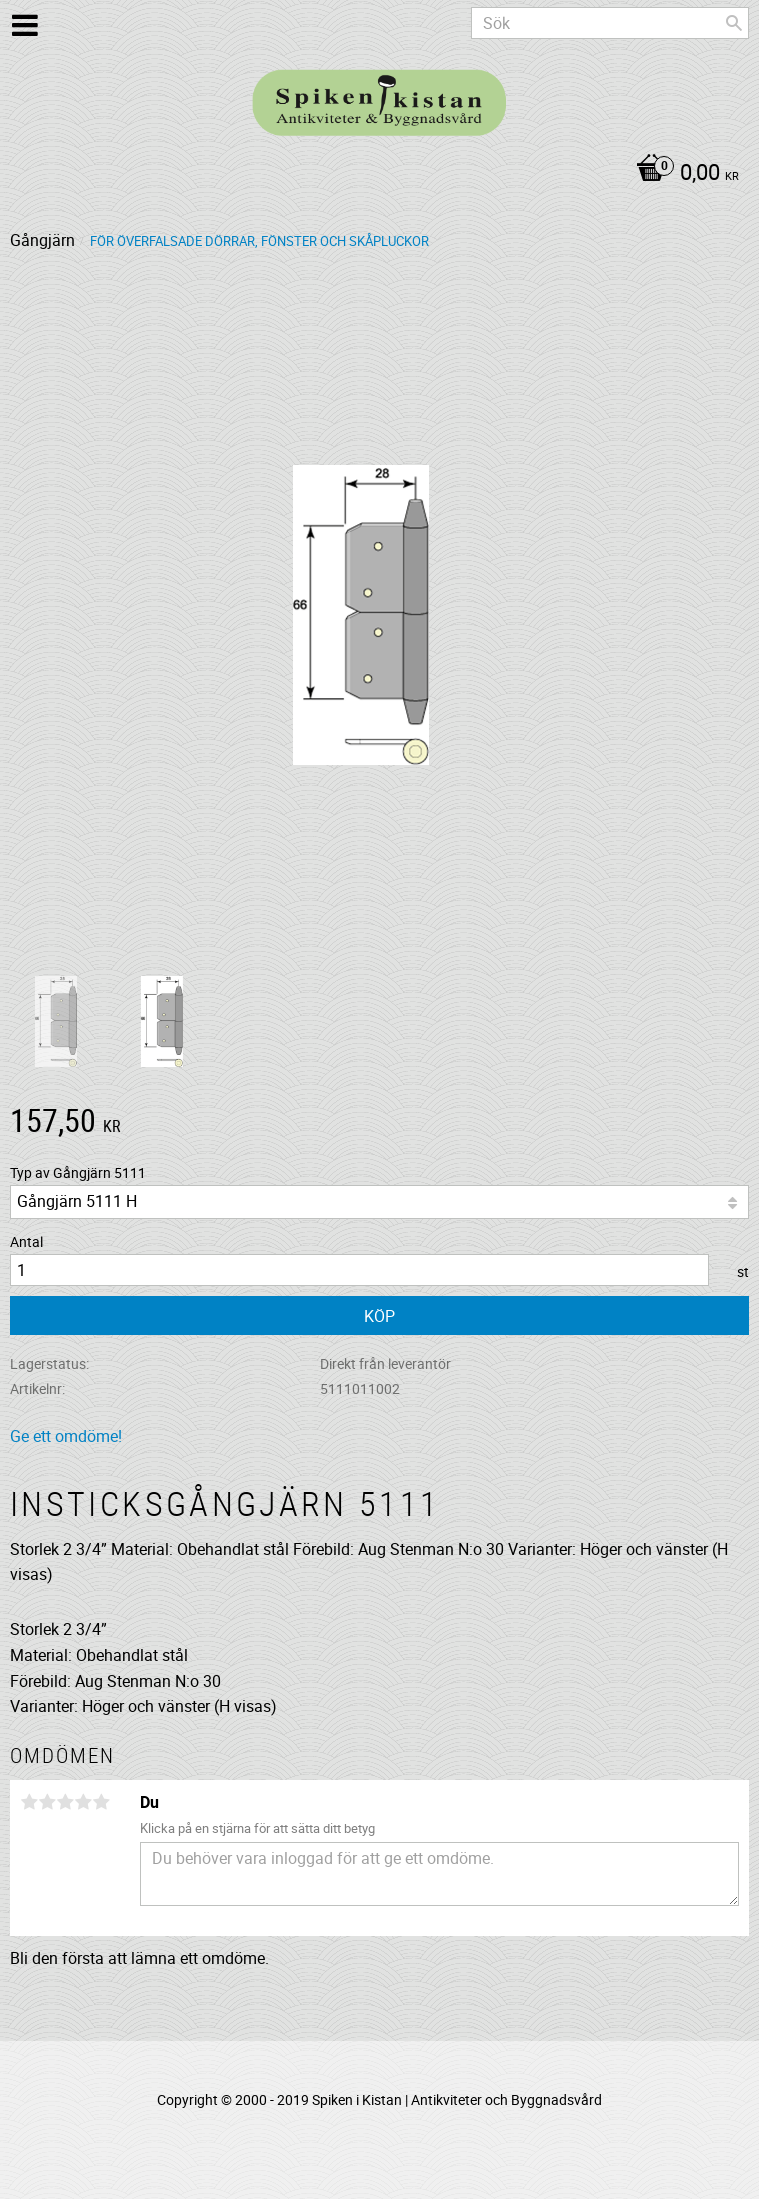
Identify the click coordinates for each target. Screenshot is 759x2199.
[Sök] (734, 23)
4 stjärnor (83, 1802)
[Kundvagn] (374, 174)
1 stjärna (29, 1802)
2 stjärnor (47, 1802)
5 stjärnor (101, 1802)
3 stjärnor (65, 1802)
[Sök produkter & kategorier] (610, 23)
